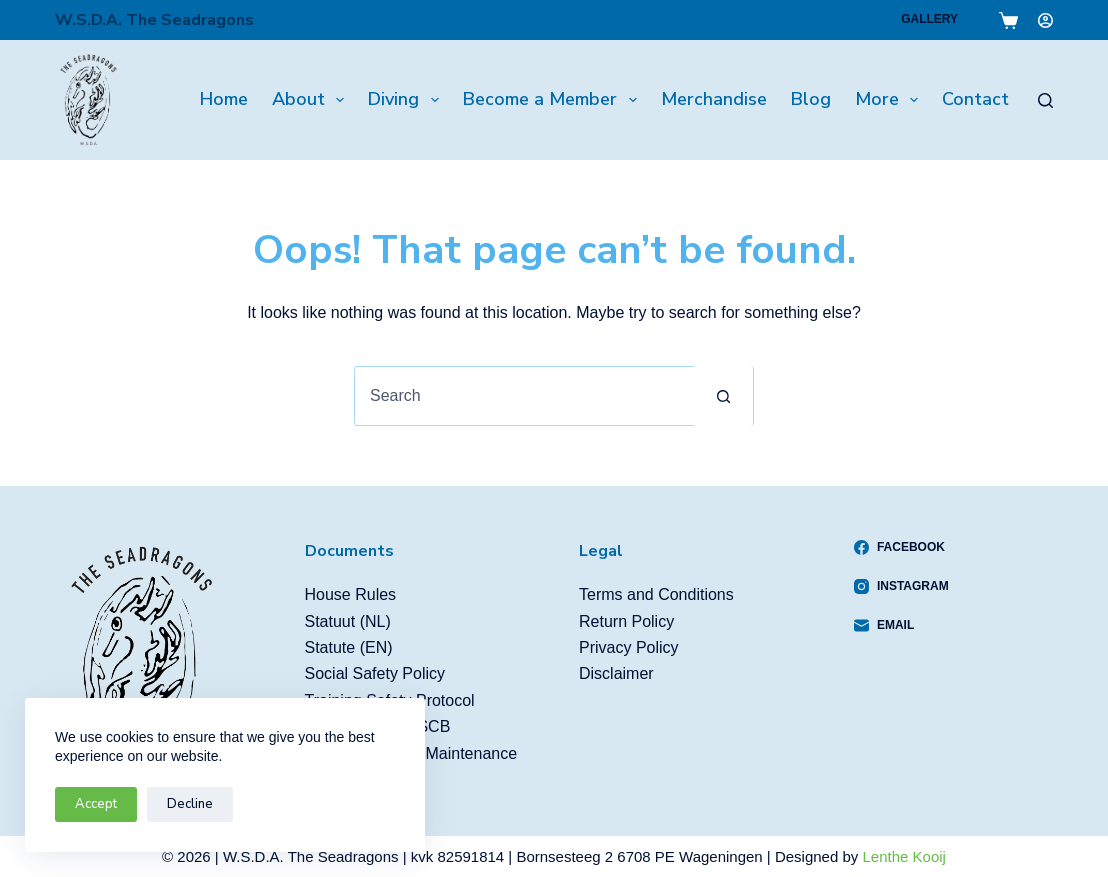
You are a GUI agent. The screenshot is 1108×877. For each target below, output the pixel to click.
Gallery (929, 19)
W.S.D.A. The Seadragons (154, 20)
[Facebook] (901, 547)
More (891, 99)
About (312, 99)
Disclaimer (616, 673)
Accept (96, 804)
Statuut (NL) (348, 621)
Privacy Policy (629, 647)
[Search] (1045, 100)
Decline (190, 804)
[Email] (901, 625)
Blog (811, 99)
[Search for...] (524, 396)
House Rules (351, 594)
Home (224, 99)
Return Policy (626, 621)
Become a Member (554, 99)
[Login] (1045, 20)
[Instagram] (901, 586)
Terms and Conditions (656, 594)
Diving (407, 99)
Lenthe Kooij (904, 856)
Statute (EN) (349, 647)
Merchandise (714, 99)
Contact (975, 99)
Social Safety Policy (375, 673)
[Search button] (723, 396)
